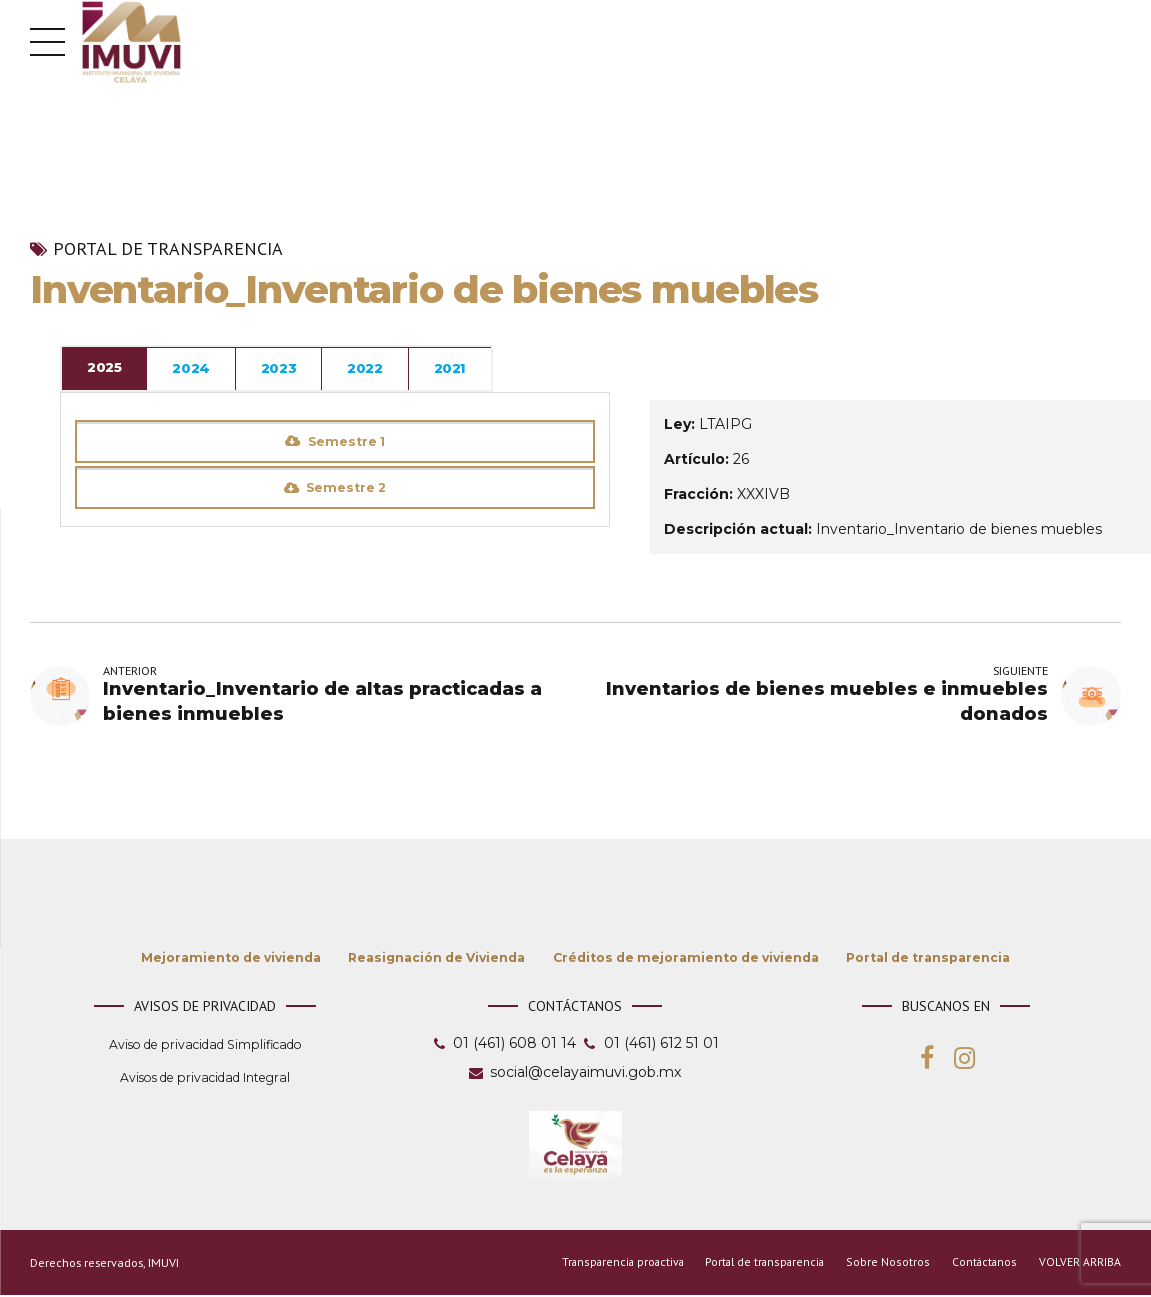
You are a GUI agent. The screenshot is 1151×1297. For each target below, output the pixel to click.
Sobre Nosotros (886, 1264)
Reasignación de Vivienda (436, 959)
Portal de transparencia (168, 249)
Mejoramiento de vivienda (231, 959)
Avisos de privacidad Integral (205, 1079)
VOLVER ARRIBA (1080, 1264)
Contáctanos (983, 1264)
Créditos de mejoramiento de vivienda (686, 959)
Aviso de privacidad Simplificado (205, 1046)
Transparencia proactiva (611, 1264)
